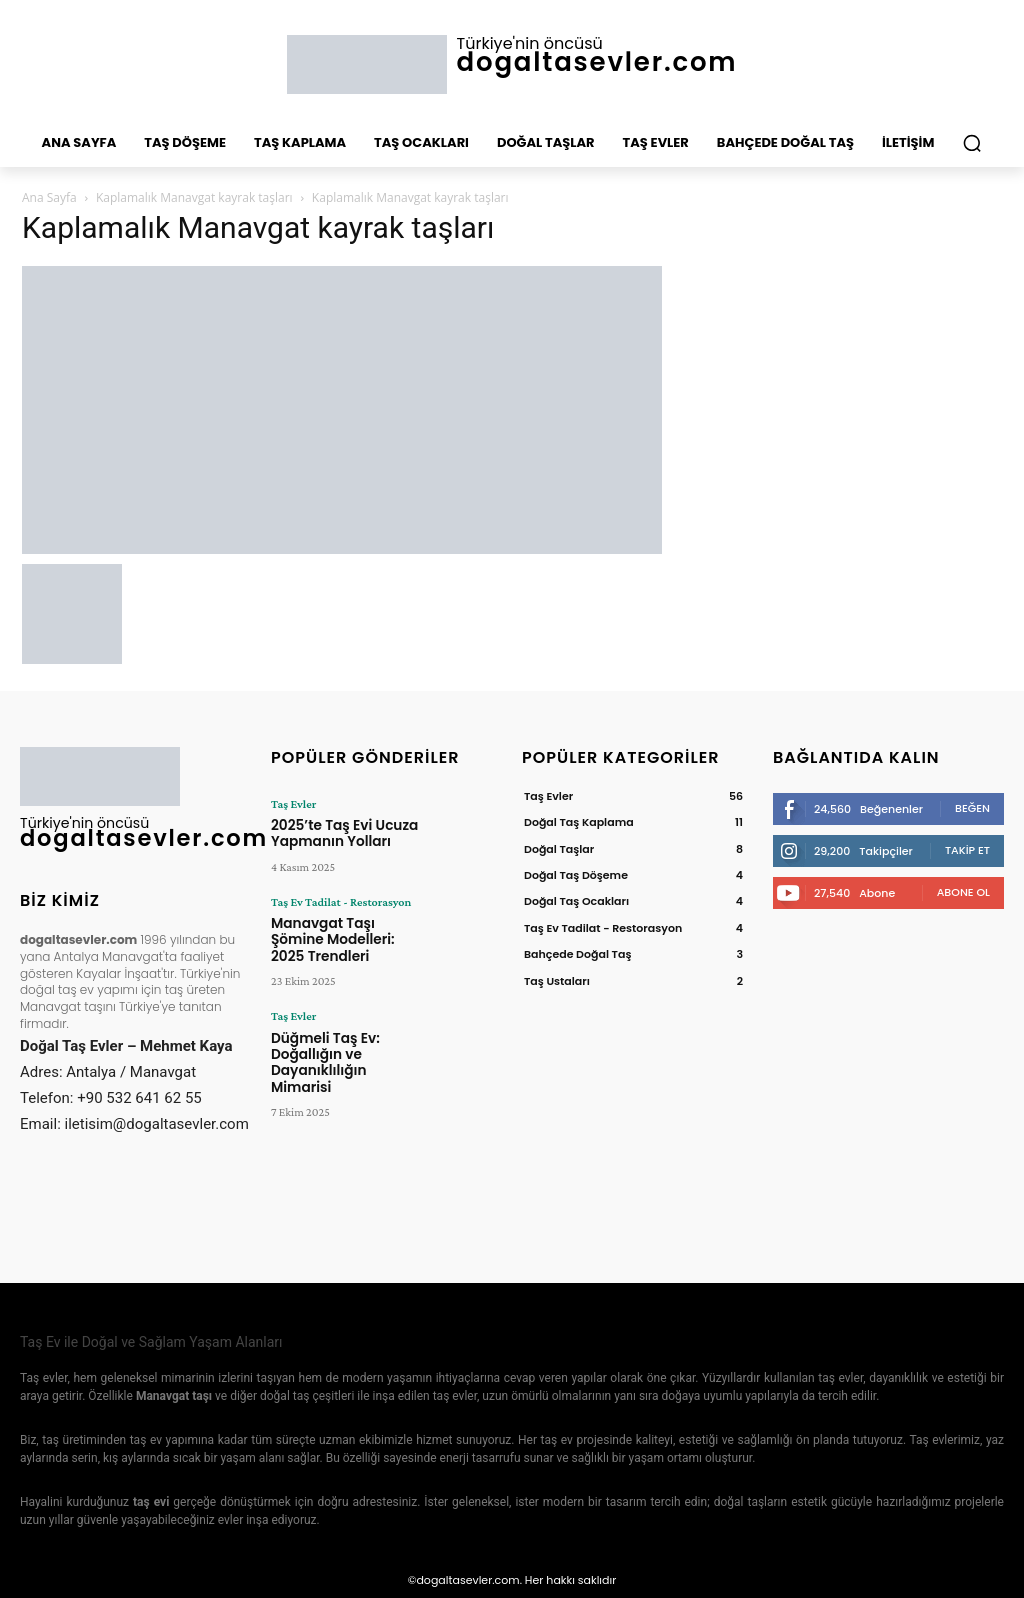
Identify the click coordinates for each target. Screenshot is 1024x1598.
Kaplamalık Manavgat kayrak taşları (194, 197)
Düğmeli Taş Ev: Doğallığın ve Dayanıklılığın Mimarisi (341, 1026)
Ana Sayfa (49, 197)
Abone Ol (963, 892)
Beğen (972, 808)
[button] (972, 143)
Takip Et (967, 850)
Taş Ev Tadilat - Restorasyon (340, 898)
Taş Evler (293, 804)
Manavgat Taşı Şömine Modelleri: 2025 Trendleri (345, 925)
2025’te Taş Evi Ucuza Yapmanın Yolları (335, 831)
